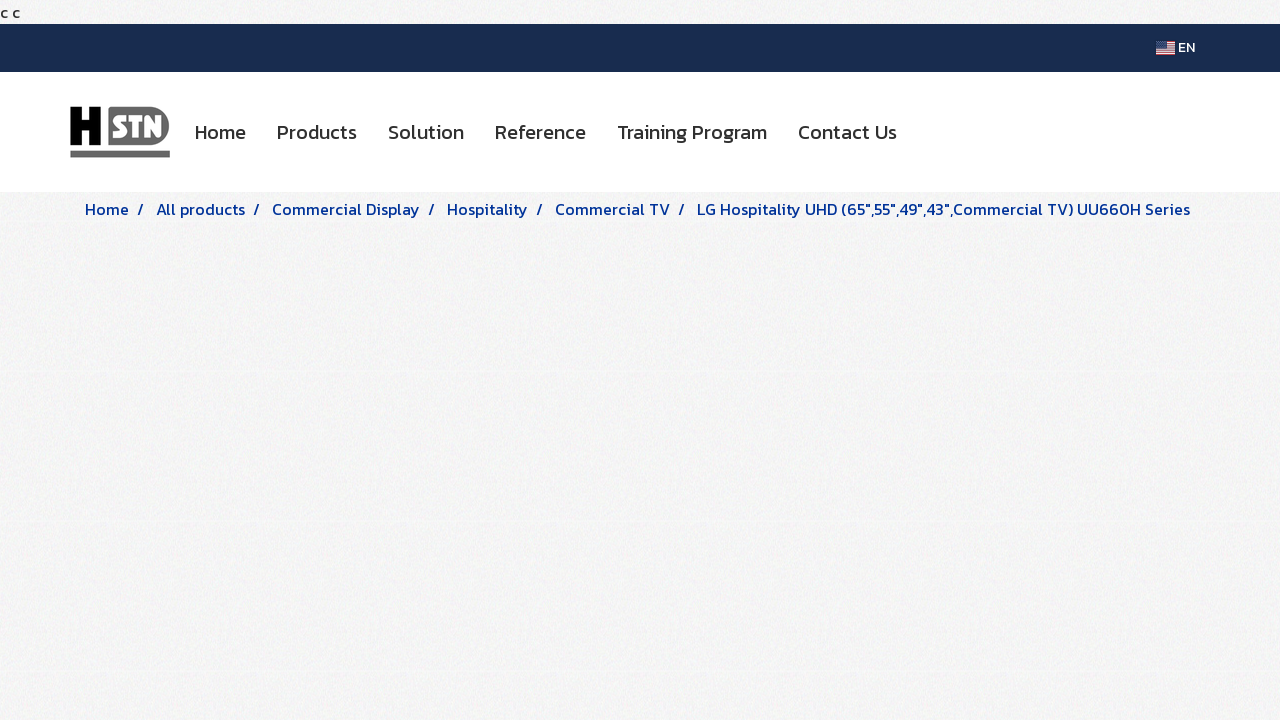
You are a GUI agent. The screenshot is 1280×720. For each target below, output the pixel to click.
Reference (540, 132)
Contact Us (847, 132)
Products (317, 132)
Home (220, 132)
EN (1175, 47)
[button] (930, 132)
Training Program (692, 132)
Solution (426, 132)
